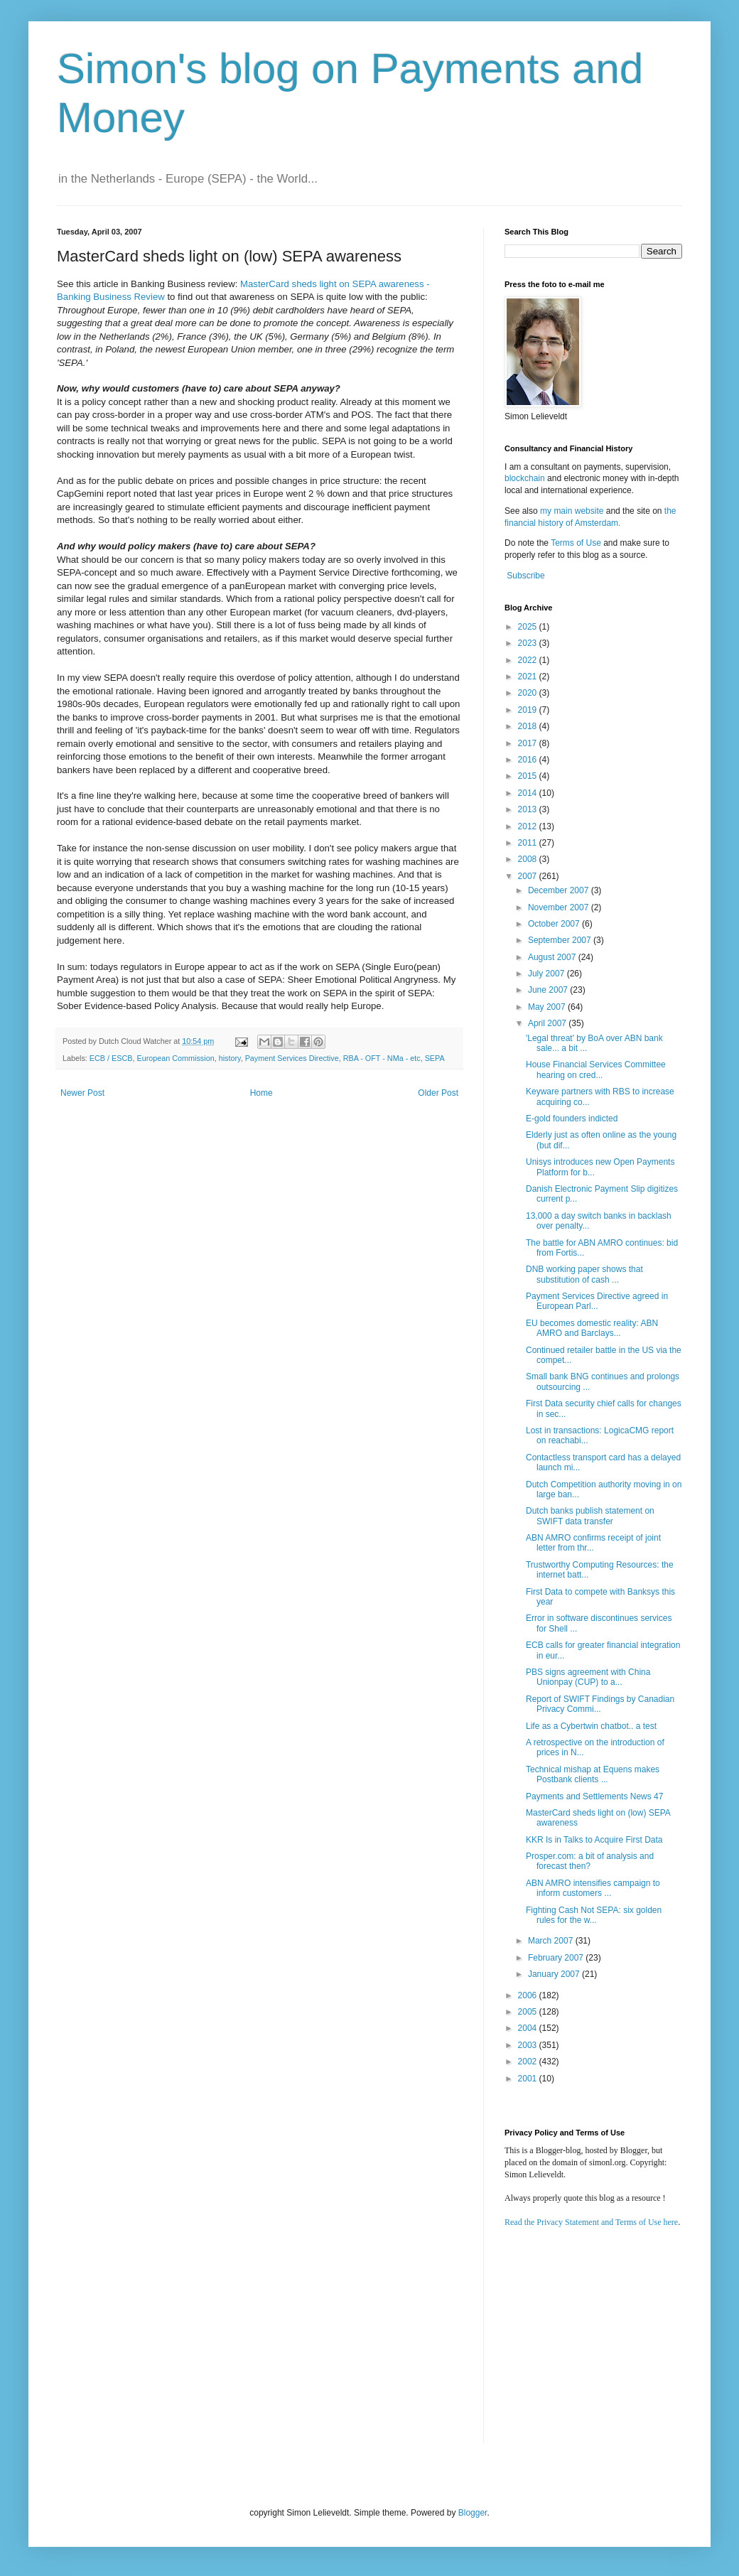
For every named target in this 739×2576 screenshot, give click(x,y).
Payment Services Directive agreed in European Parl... (597, 1301)
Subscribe (525, 576)
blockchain (526, 478)
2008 (528, 859)
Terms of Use (576, 543)
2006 (528, 1995)
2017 (528, 743)
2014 (528, 793)
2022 (528, 660)
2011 (528, 843)
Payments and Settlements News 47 (594, 1796)
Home (261, 1093)
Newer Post (82, 1093)
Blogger (472, 2513)
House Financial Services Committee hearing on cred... (596, 1069)
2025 (528, 627)
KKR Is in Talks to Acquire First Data (594, 1840)
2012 (528, 826)
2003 (528, 2045)
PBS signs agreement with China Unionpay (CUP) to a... (588, 1677)
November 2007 (559, 907)
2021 (528, 676)
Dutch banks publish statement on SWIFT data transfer (590, 1516)
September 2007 (560, 940)
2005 (528, 2012)
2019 (528, 710)
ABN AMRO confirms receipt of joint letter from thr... (593, 1543)
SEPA (435, 1058)
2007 (528, 876)
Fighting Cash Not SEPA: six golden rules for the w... (594, 1915)
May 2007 (548, 1007)
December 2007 (559, 890)
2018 (528, 726)
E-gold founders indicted (571, 1118)
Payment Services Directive (292, 1058)
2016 (528, 760)
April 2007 (548, 1023)
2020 (528, 693)
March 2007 (552, 1941)
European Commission (175, 1058)
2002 (528, 2061)
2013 (528, 809)
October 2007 (555, 924)
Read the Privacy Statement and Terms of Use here (591, 2222)
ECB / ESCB (111, 1058)
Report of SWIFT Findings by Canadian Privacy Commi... (600, 1704)
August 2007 (553, 957)
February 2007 (557, 1958)
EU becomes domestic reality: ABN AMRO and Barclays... (592, 1328)
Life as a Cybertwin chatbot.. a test (591, 1726)
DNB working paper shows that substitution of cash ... (584, 1274)
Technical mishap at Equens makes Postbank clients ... (592, 1774)
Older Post (438, 1093)
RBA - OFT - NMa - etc (382, 1058)
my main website (571, 511)
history (230, 1058)
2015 (528, 776)
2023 (528, 643)
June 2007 (549, 990)
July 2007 (547, 974)
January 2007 (555, 1974)
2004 (528, 2028)
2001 (528, 2079)
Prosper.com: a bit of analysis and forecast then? (590, 1861)
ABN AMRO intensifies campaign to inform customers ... (593, 1888)
